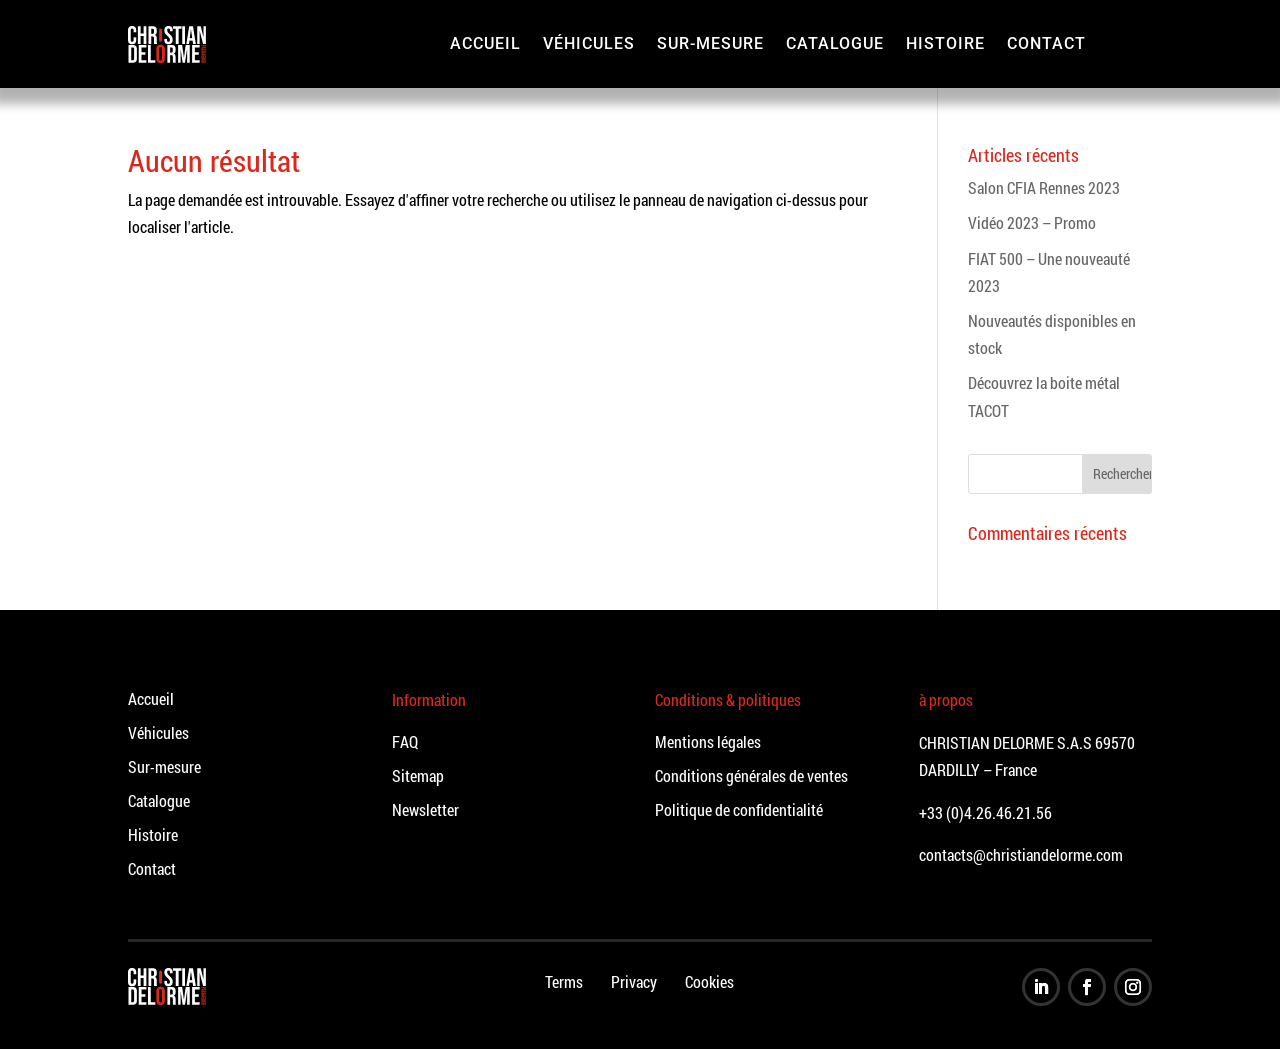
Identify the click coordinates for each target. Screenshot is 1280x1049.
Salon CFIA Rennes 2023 (1044, 187)
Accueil (485, 43)
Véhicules (589, 43)
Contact (1046, 43)
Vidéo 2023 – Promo (1032, 222)
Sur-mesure (710, 43)
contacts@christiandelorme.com (1021, 854)
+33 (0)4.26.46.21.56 (985, 812)
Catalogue (835, 43)
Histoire (945, 43)
